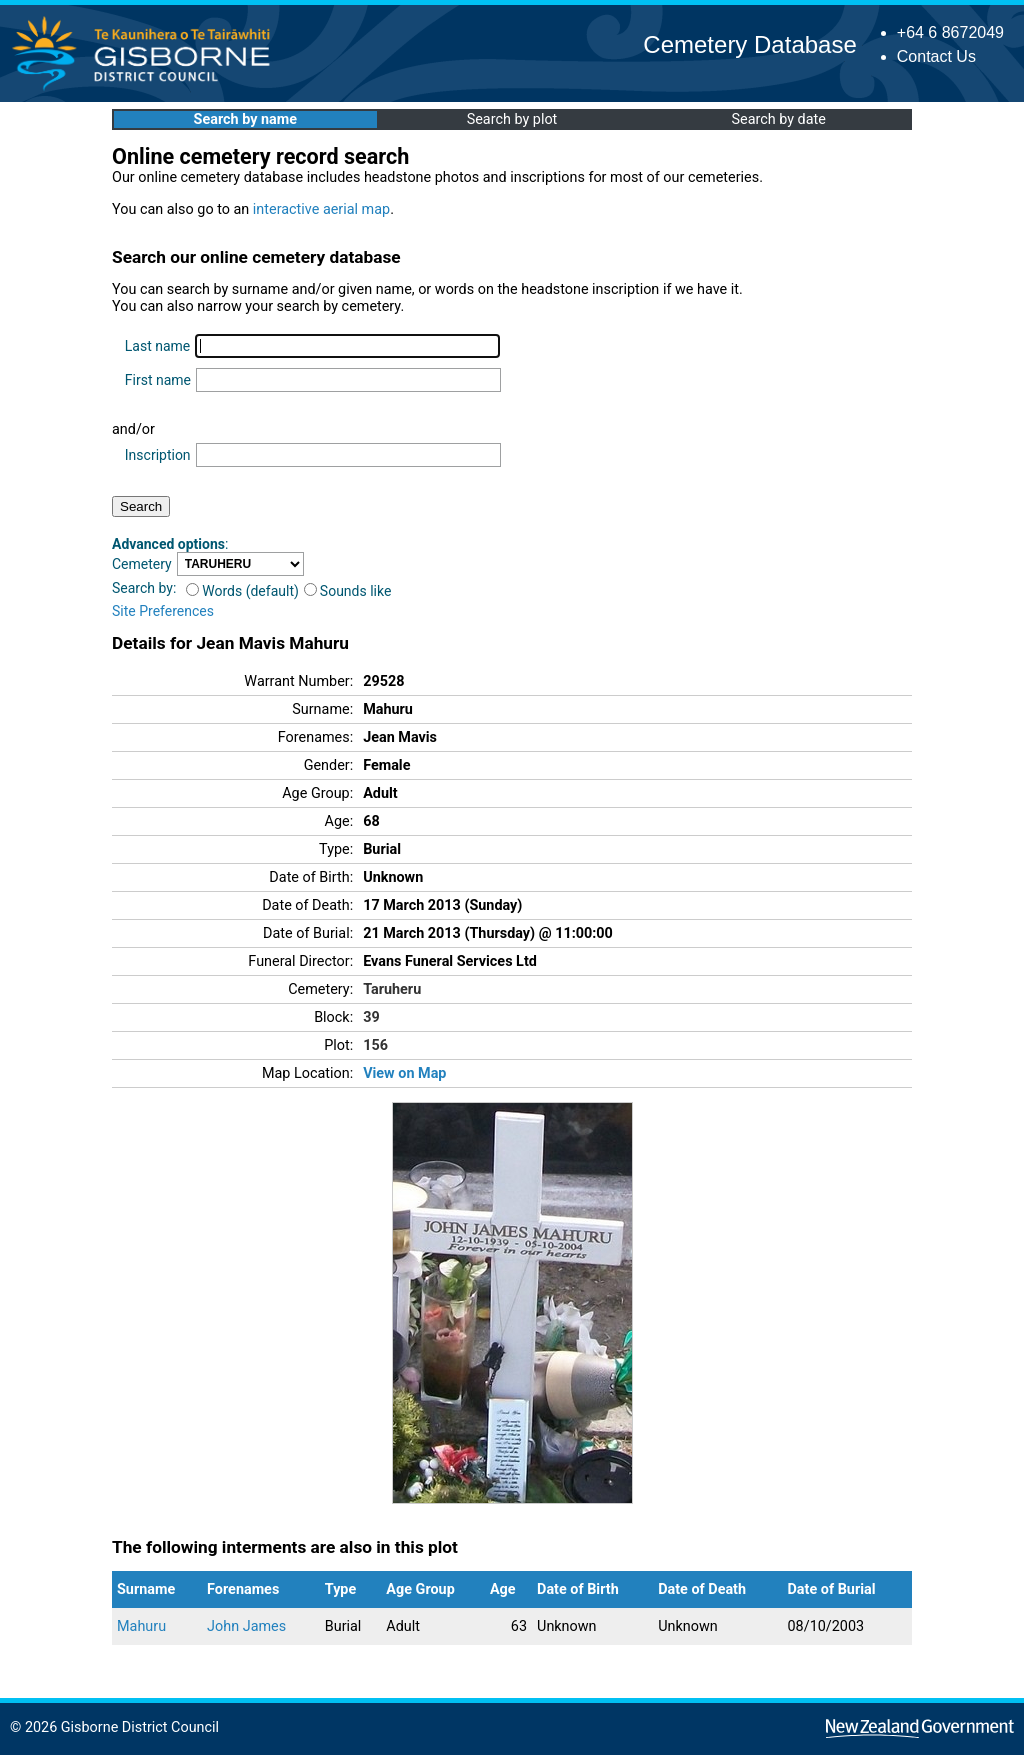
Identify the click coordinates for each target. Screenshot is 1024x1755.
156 (375, 1045)
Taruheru (392, 989)
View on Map (404, 1073)
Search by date (778, 119)
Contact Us (936, 56)
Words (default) (242, 591)
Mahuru (141, 1626)
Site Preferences (163, 611)
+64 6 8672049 (950, 32)
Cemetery (142, 564)
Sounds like (348, 591)
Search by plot (512, 119)
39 (371, 1017)
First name (158, 380)
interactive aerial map (321, 209)
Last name (157, 346)
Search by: (144, 588)
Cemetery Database (749, 44)
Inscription (158, 455)
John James (246, 1626)
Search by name (245, 119)
